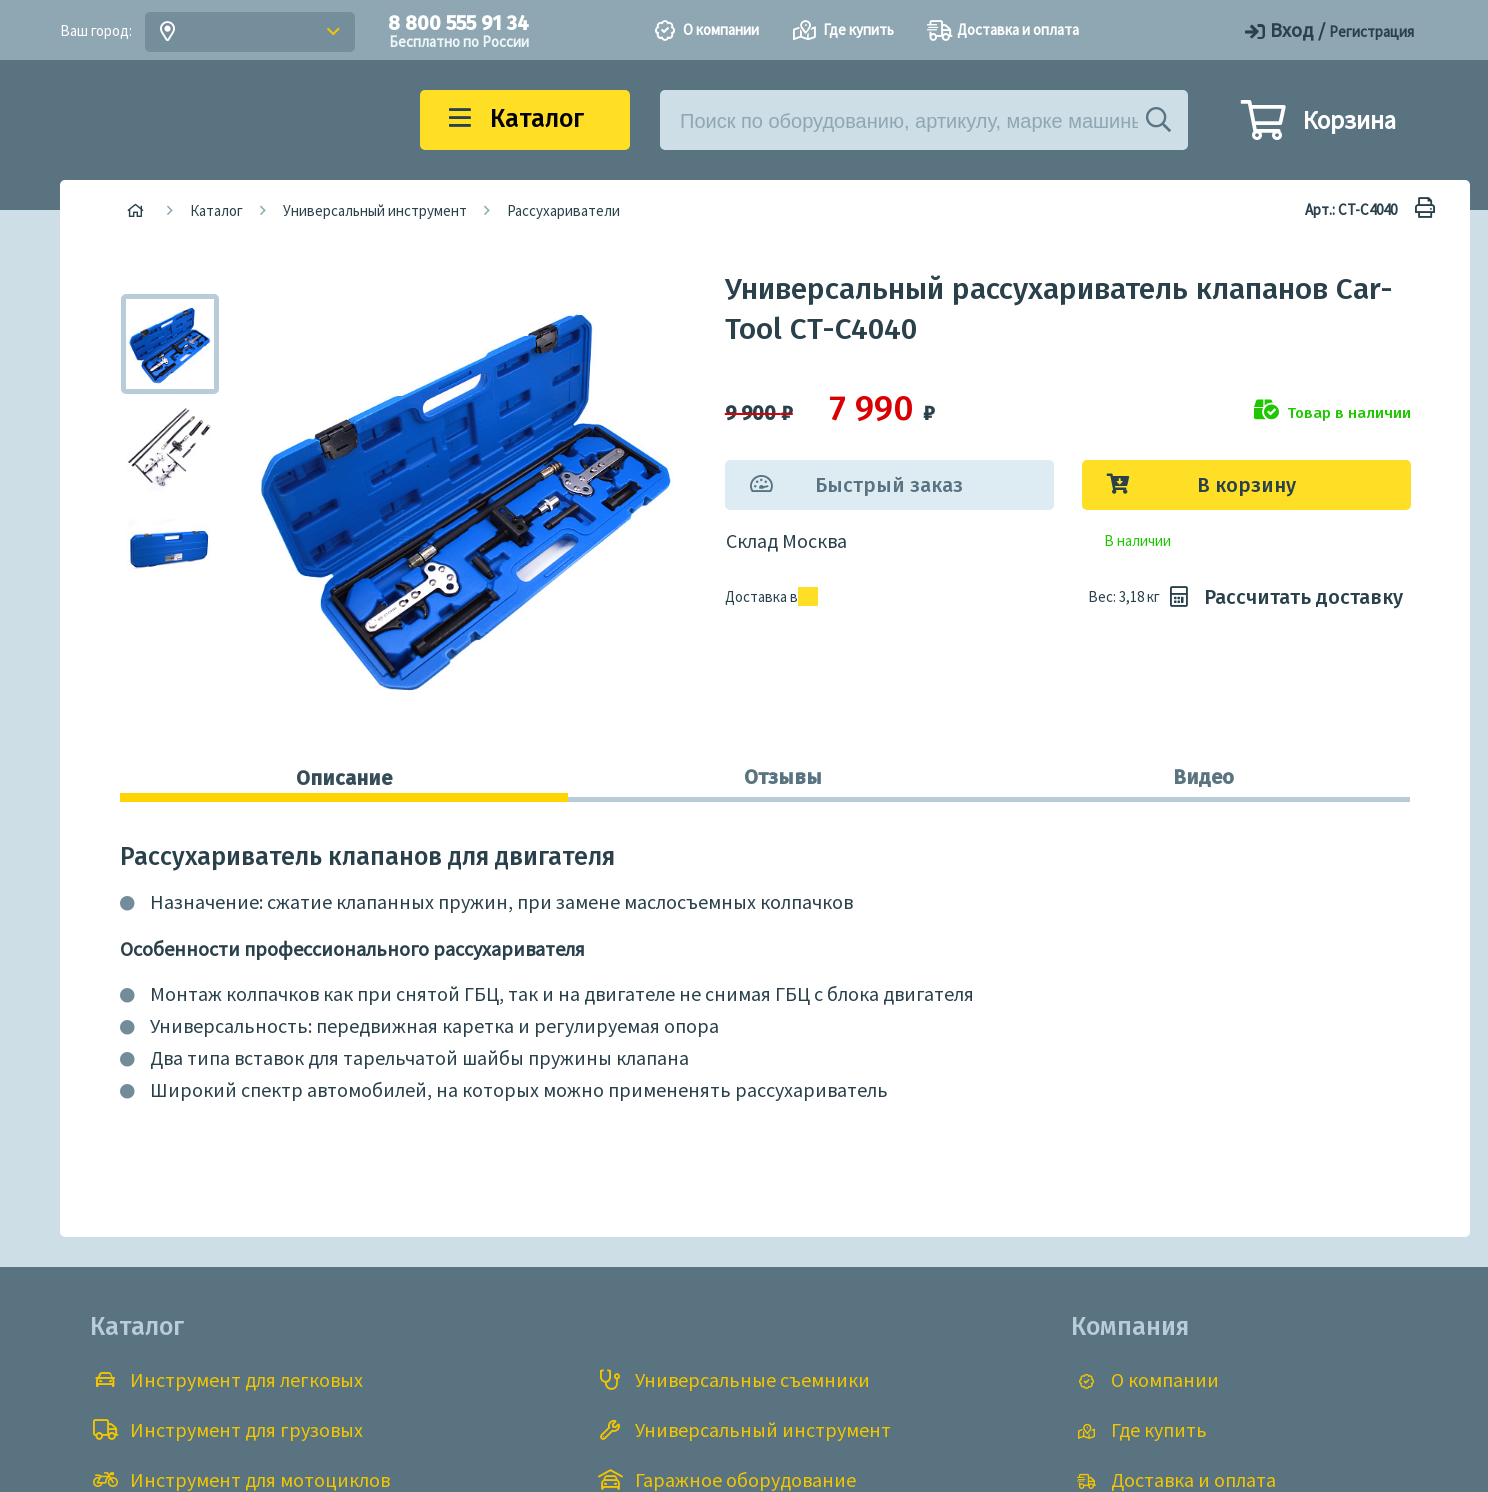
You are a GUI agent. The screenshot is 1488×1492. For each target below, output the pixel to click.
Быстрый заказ (889, 485)
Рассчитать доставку (1283, 597)
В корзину (1246, 485)
